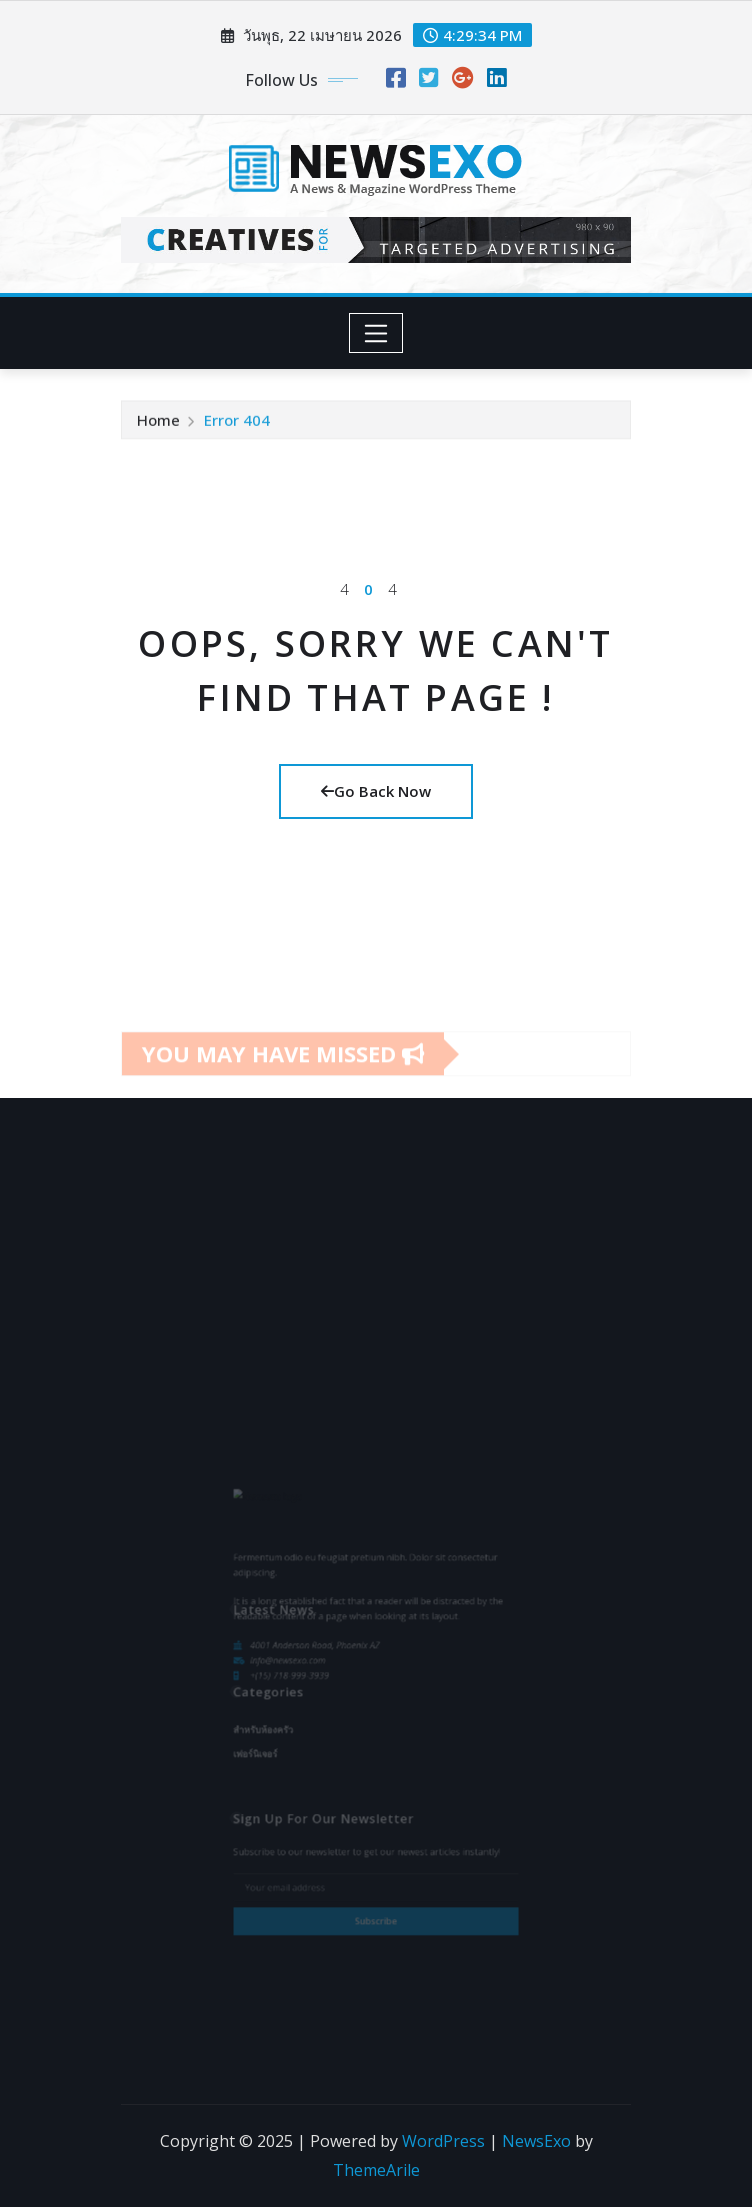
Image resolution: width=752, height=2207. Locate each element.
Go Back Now (376, 791)
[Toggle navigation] (376, 333)
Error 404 (237, 425)
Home (158, 425)
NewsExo (536, 2141)
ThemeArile (376, 2170)
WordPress (443, 2141)
